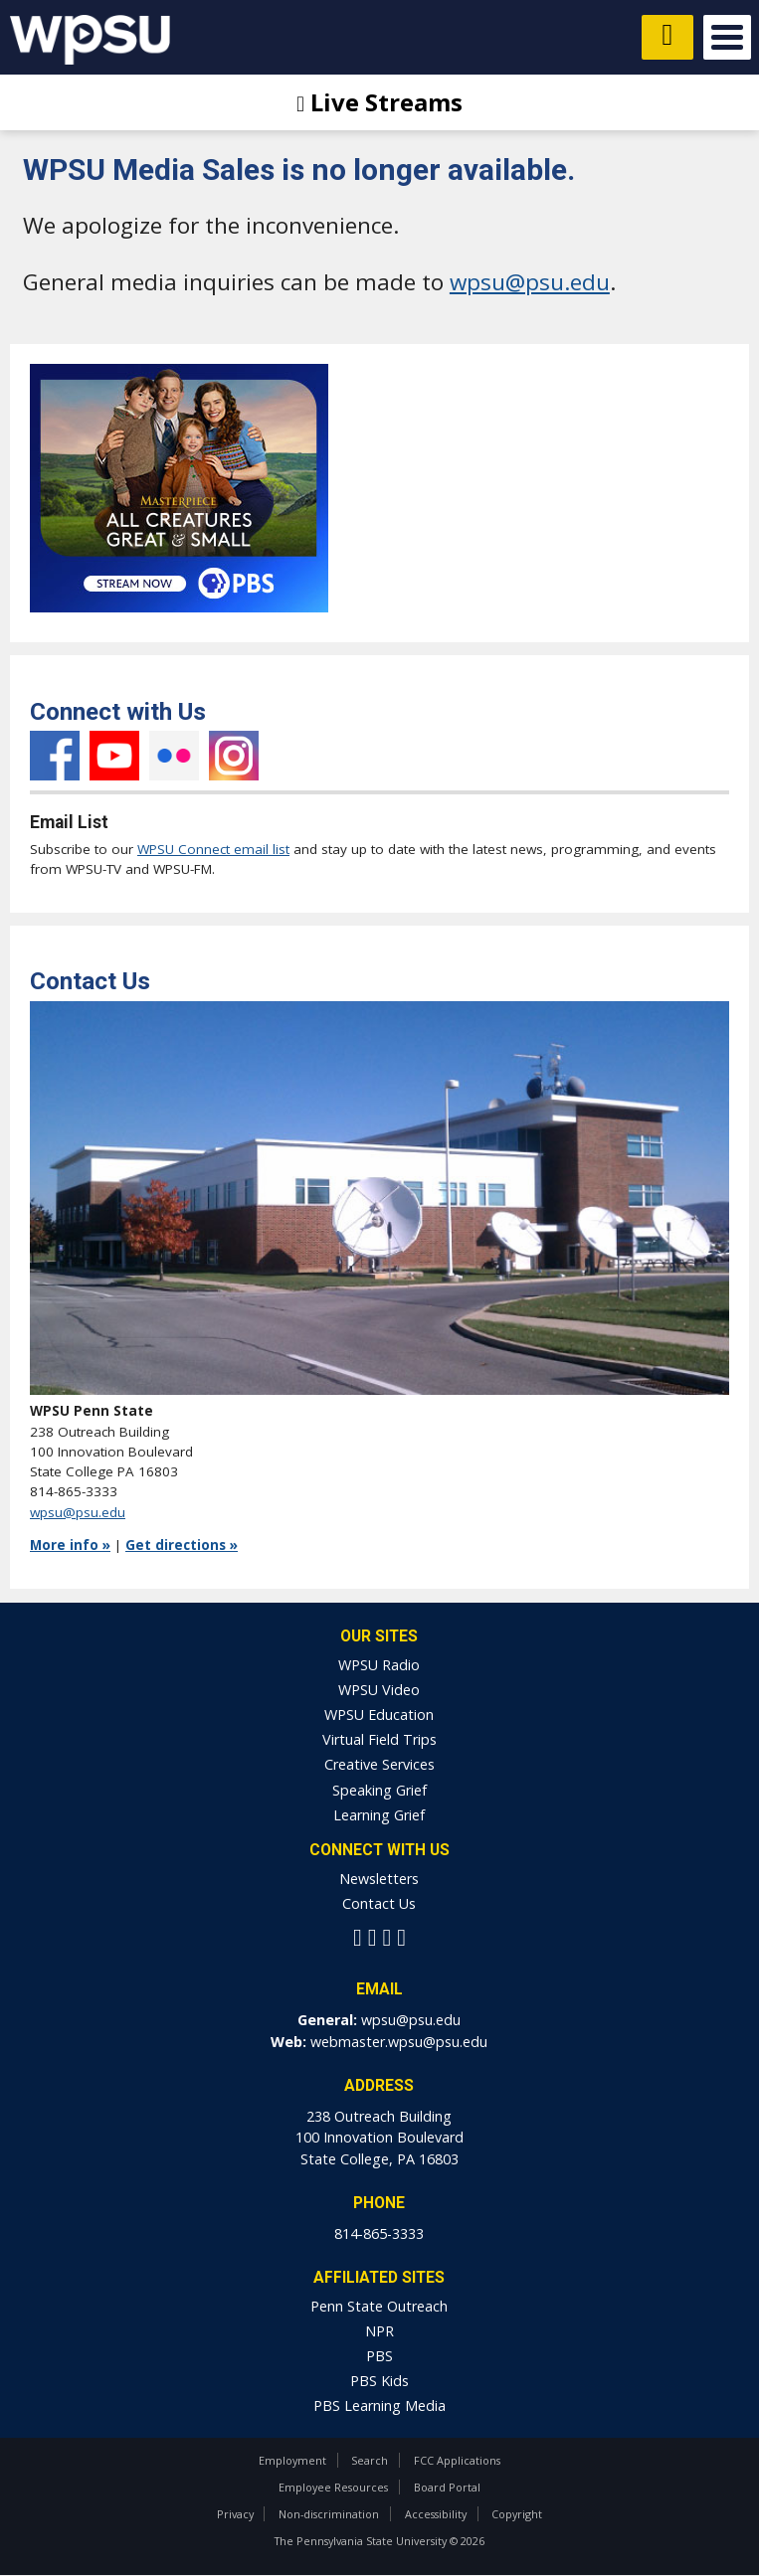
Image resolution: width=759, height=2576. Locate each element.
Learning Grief (379, 1814)
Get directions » (181, 1545)
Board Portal (447, 2487)
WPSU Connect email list (213, 849)
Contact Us (379, 1903)
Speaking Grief (379, 1790)
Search (369, 2460)
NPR (379, 2330)
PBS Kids (379, 2380)
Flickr (174, 755)
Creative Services (379, 1764)
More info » (70, 1545)
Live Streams (379, 102)
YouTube (114, 755)
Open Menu (727, 37)
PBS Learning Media (379, 2405)
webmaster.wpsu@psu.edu (398, 2041)
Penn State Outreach (379, 2306)
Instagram (234, 755)
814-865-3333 (379, 2233)
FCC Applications (457, 2460)
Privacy (235, 2513)
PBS (379, 2355)
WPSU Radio (379, 1664)
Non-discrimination (329, 2513)
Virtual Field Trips (379, 1739)
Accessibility (436, 2513)
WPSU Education (379, 1714)
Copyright (516, 2513)
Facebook (55, 755)
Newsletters (379, 1878)
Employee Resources (333, 2487)
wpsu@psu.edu (530, 281)
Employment (292, 2460)
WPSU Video (379, 1689)
